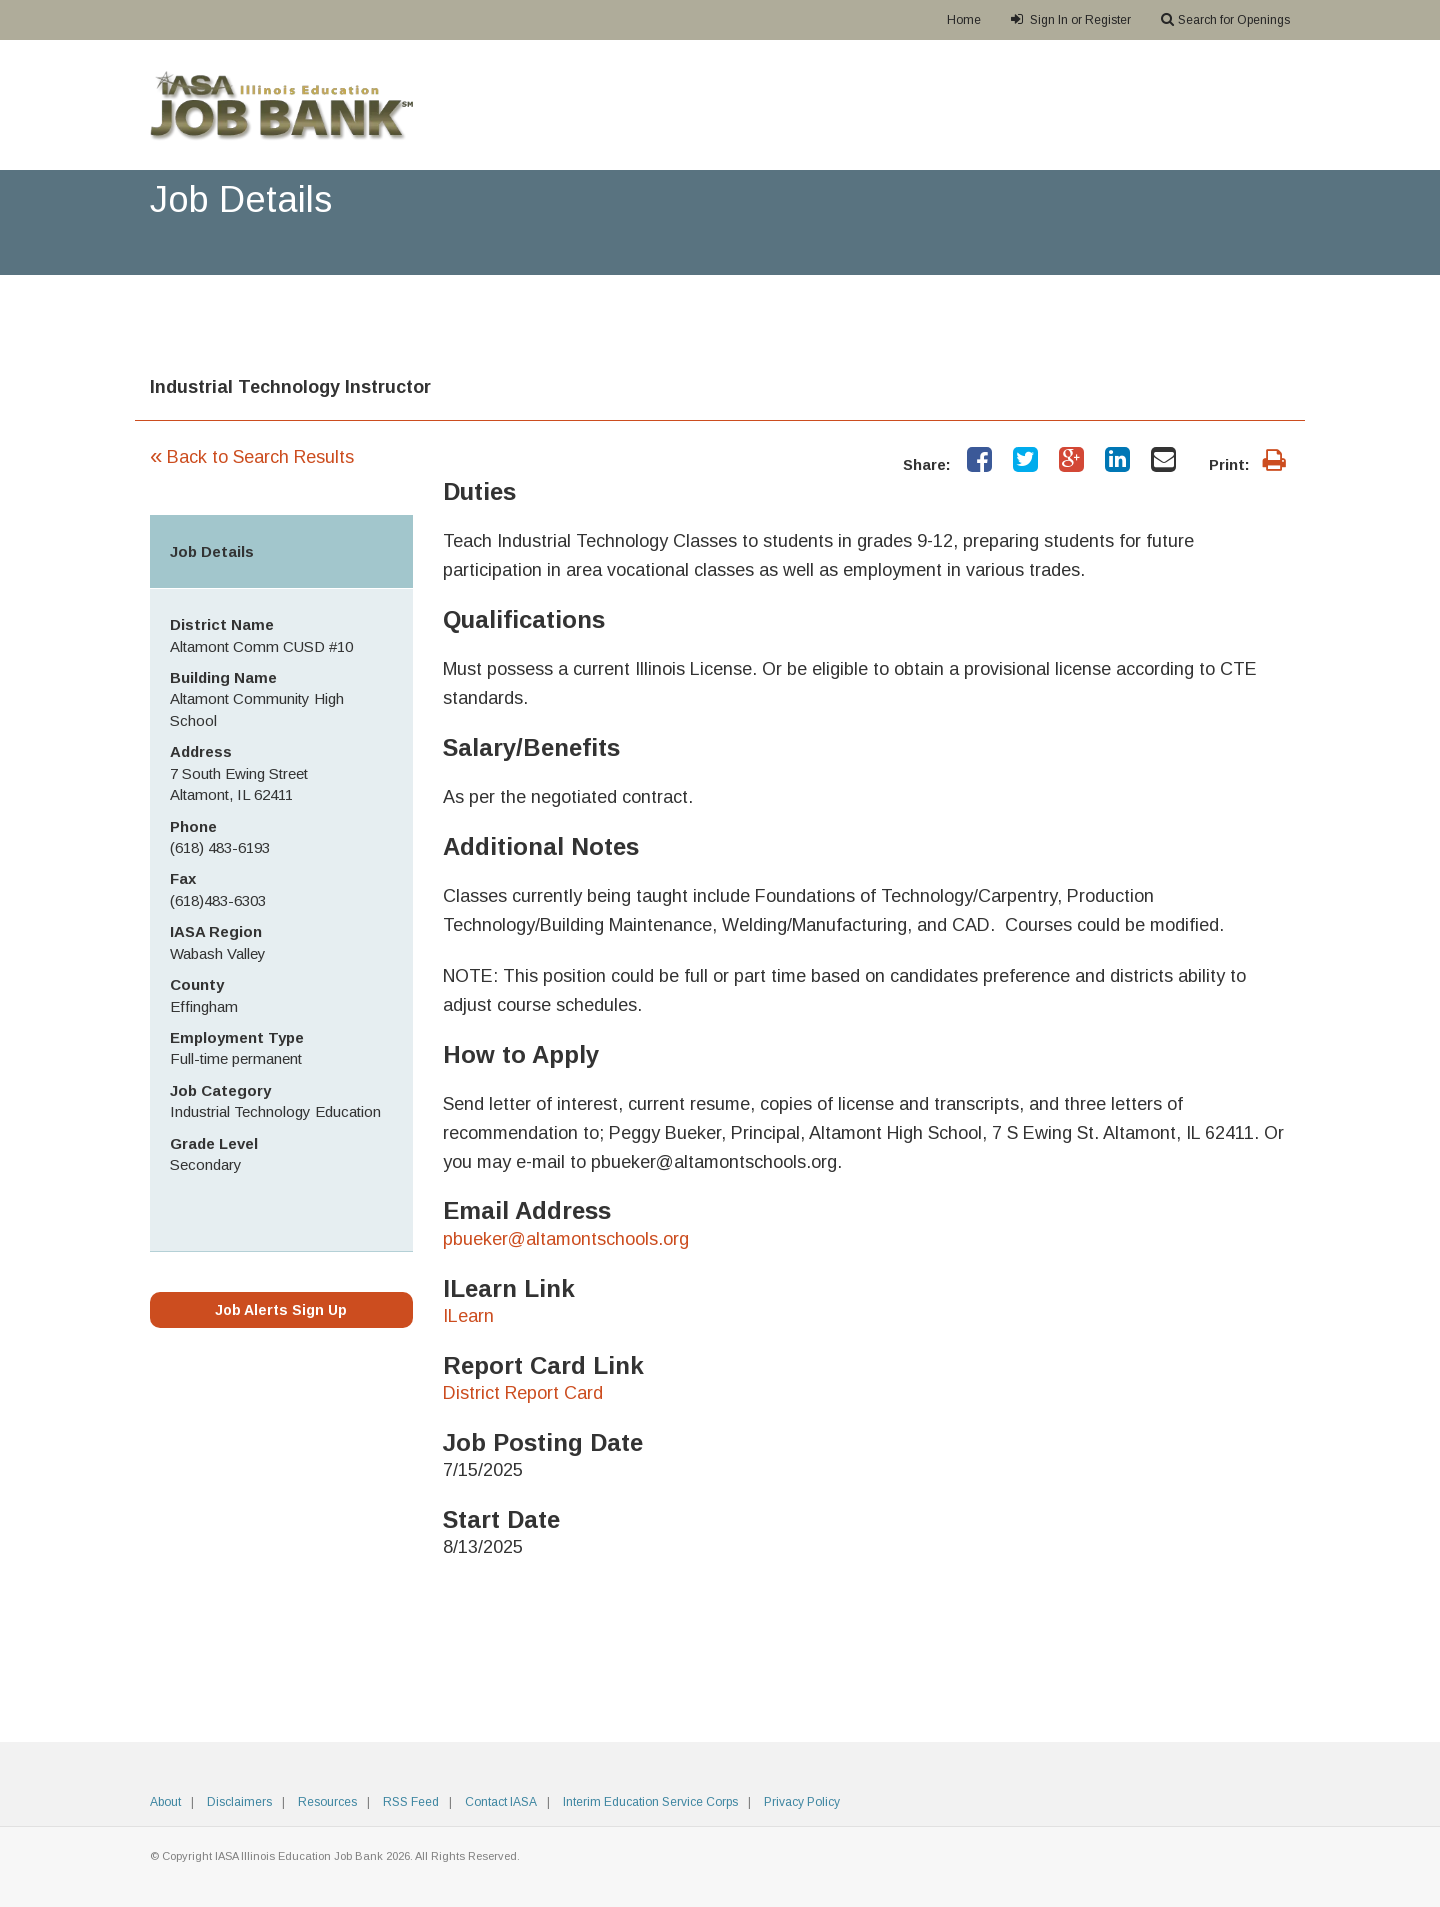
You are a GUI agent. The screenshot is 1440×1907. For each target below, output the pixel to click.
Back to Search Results (252, 457)
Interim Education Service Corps (650, 1802)
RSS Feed (411, 1802)
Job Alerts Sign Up (281, 1310)
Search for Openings (1225, 19)
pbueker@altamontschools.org (566, 1239)
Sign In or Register (1071, 19)
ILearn (468, 1316)
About (165, 1802)
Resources (327, 1802)
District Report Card (523, 1393)
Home (964, 20)
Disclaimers (239, 1802)
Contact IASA (501, 1802)
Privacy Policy (802, 1802)
